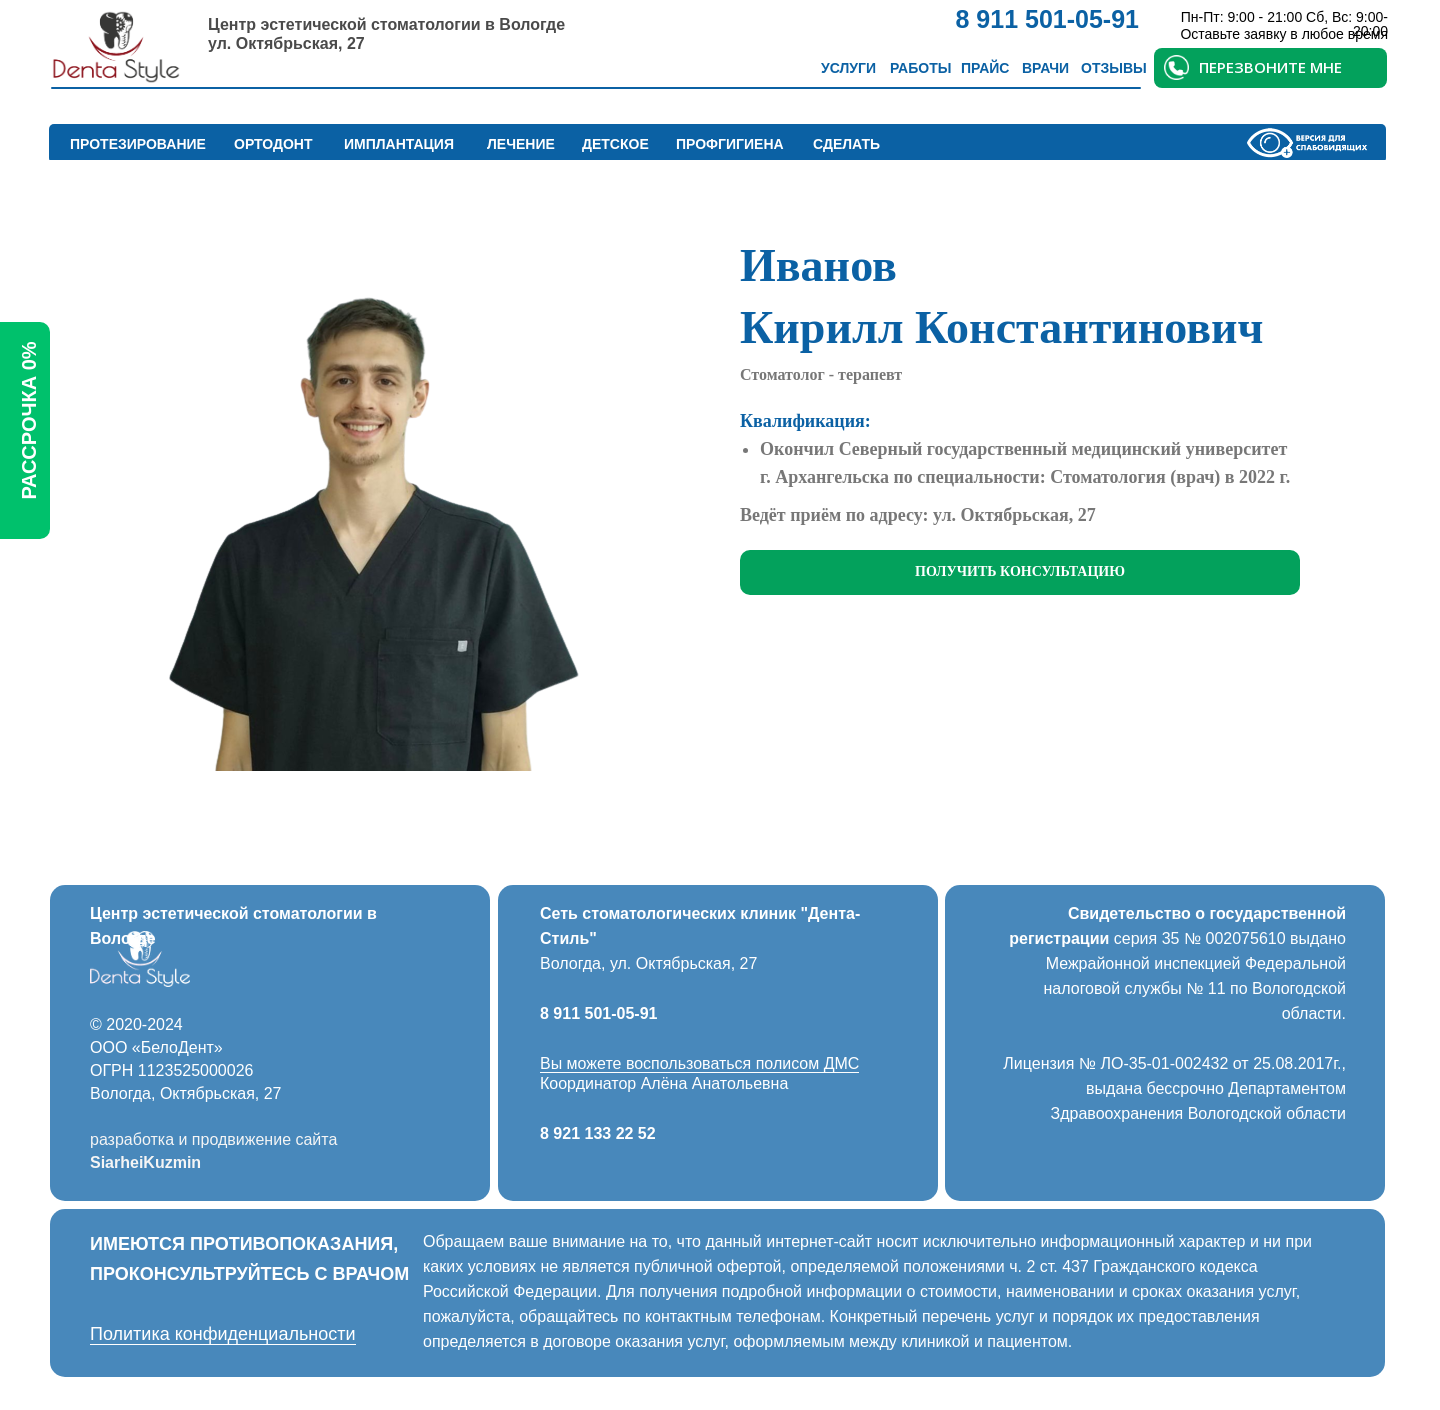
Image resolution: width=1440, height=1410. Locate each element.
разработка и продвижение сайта (213, 1139)
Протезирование (138, 144)
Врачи (1045, 68)
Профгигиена (730, 144)
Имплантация (399, 144)
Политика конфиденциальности (223, 1334)
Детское (615, 144)
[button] (1020, 572)
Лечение (521, 144)
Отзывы (1114, 68)
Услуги (848, 68)
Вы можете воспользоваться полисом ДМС (699, 1063)
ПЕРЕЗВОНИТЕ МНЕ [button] (1270, 67)
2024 (165, 1024)
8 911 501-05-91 (598, 1013)
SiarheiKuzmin (145, 1162)
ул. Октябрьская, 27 (286, 43)
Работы (920, 68)
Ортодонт (273, 144)
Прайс (985, 68)
